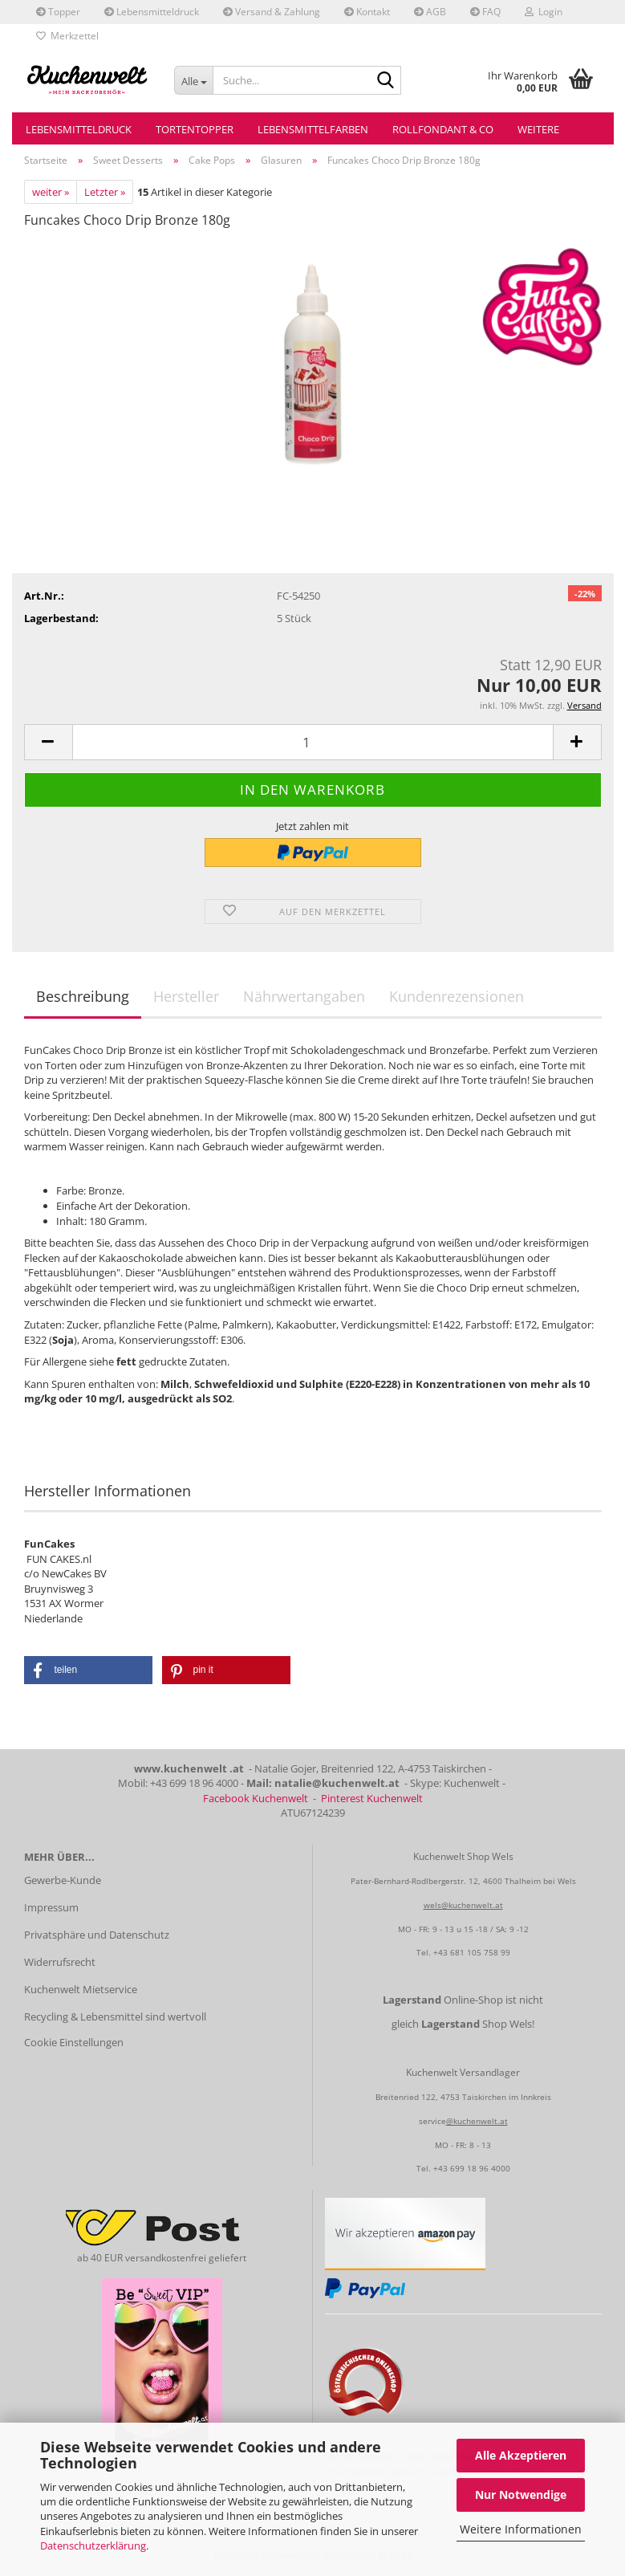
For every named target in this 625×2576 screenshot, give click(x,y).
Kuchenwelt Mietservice (80, 1989)
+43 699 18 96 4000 (471, 2168)
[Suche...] (193, 80)
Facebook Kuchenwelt (255, 1798)
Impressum (51, 1907)
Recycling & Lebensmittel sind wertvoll (115, 2016)
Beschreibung (82, 996)
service (432, 2120)
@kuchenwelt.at (477, 2120)
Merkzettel (67, 36)
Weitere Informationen (521, 2529)
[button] (48, 742)
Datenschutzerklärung (93, 2545)
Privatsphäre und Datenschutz (96, 1934)
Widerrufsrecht (59, 1962)
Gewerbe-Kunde (62, 1880)
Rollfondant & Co (442, 129)
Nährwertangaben (304, 996)
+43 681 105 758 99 (471, 1952)
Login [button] (543, 11)
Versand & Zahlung (271, 11)
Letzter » (104, 192)
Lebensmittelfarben (313, 129)
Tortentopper (194, 129)
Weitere (538, 129)
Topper (58, 11)
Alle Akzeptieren (520, 2455)
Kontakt (367, 11)
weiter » (50, 192)
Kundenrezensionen (456, 996)
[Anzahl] (313, 742)
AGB (430, 11)
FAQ (485, 11)
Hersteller (186, 996)
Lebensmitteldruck (151, 11)
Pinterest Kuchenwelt (372, 1798)
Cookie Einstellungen (74, 2042)
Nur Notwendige (520, 2494)
